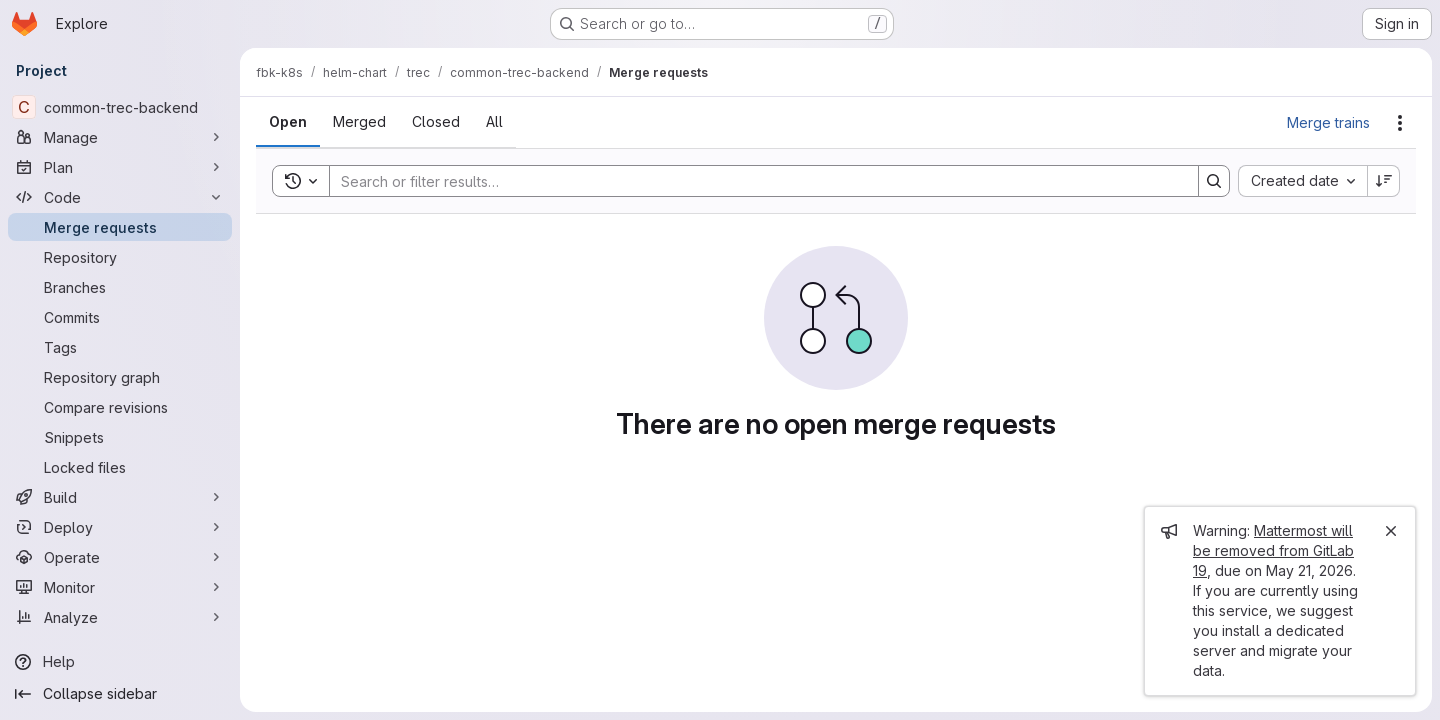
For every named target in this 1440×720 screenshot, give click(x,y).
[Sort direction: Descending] (1384, 181)
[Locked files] (120, 467)
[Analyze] (120, 617)
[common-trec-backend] (120, 107)
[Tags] (120, 347)
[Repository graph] (120, 377)
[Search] (754, 181)
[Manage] (120, 137)
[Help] (120, 662)
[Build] (120, 497)
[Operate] (120, 557)
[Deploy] (120, 527)
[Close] (1391, 531)
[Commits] (120, 317)
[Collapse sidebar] (120, 694)
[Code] (120, 197)
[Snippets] (120, 437)
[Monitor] (120, 587)
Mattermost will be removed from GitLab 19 (1273, 550)
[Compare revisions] (120, 407)
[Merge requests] (120, 227)
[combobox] (1302, 181)
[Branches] (120, 287)
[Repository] (120, 257)
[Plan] (120, 167)
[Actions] (1400, 123)
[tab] (288, 122)
